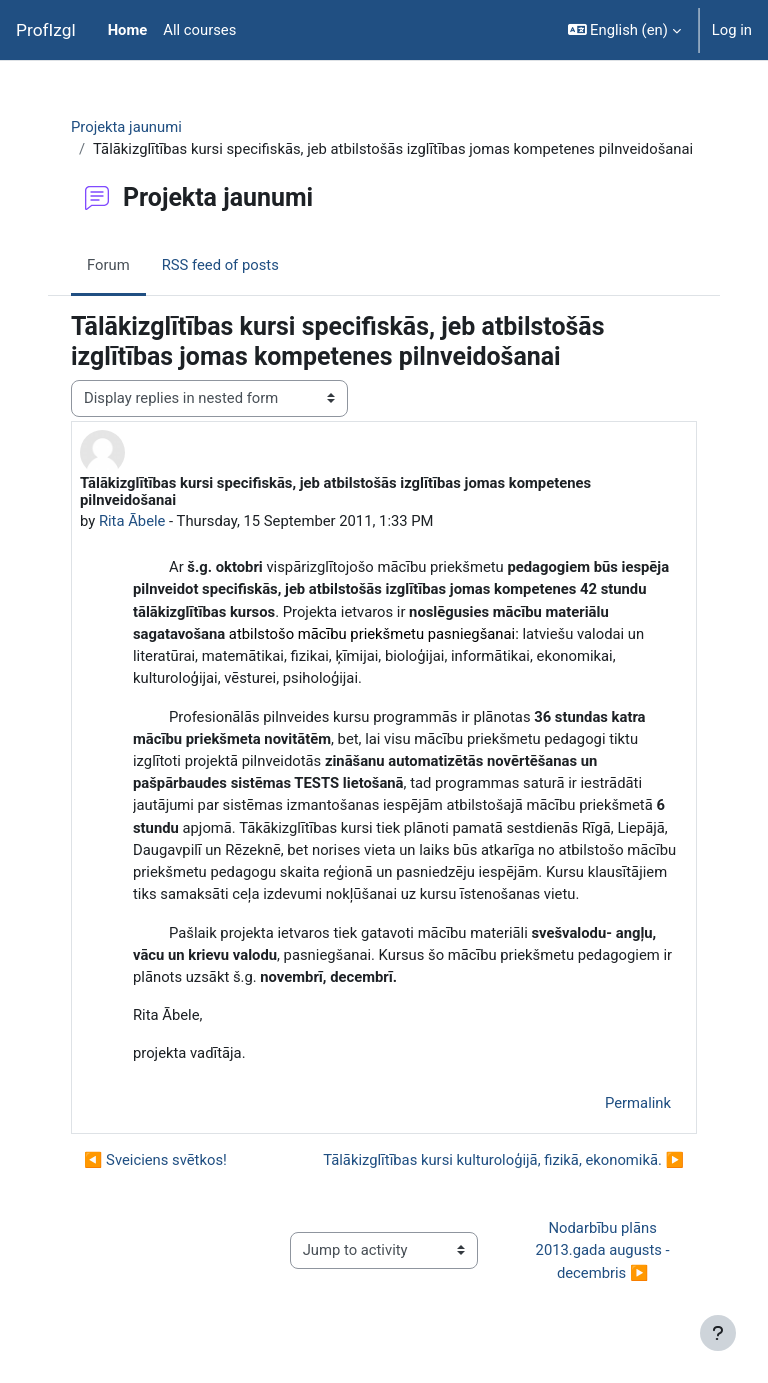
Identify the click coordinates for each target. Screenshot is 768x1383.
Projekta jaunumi (126, 127)
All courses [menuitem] (199, 30)
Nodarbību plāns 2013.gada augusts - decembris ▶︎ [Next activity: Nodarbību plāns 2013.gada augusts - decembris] (605, 1250)
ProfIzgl (46, 30)
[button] (624, 30)
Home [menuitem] (128, 30)
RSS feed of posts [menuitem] (220, 265)
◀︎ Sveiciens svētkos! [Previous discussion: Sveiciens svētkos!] (155, 1160)
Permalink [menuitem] (638, 1103)
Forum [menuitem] (108, 265)
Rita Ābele (132, 521)
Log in (732, 30)
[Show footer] (718, 1333)
